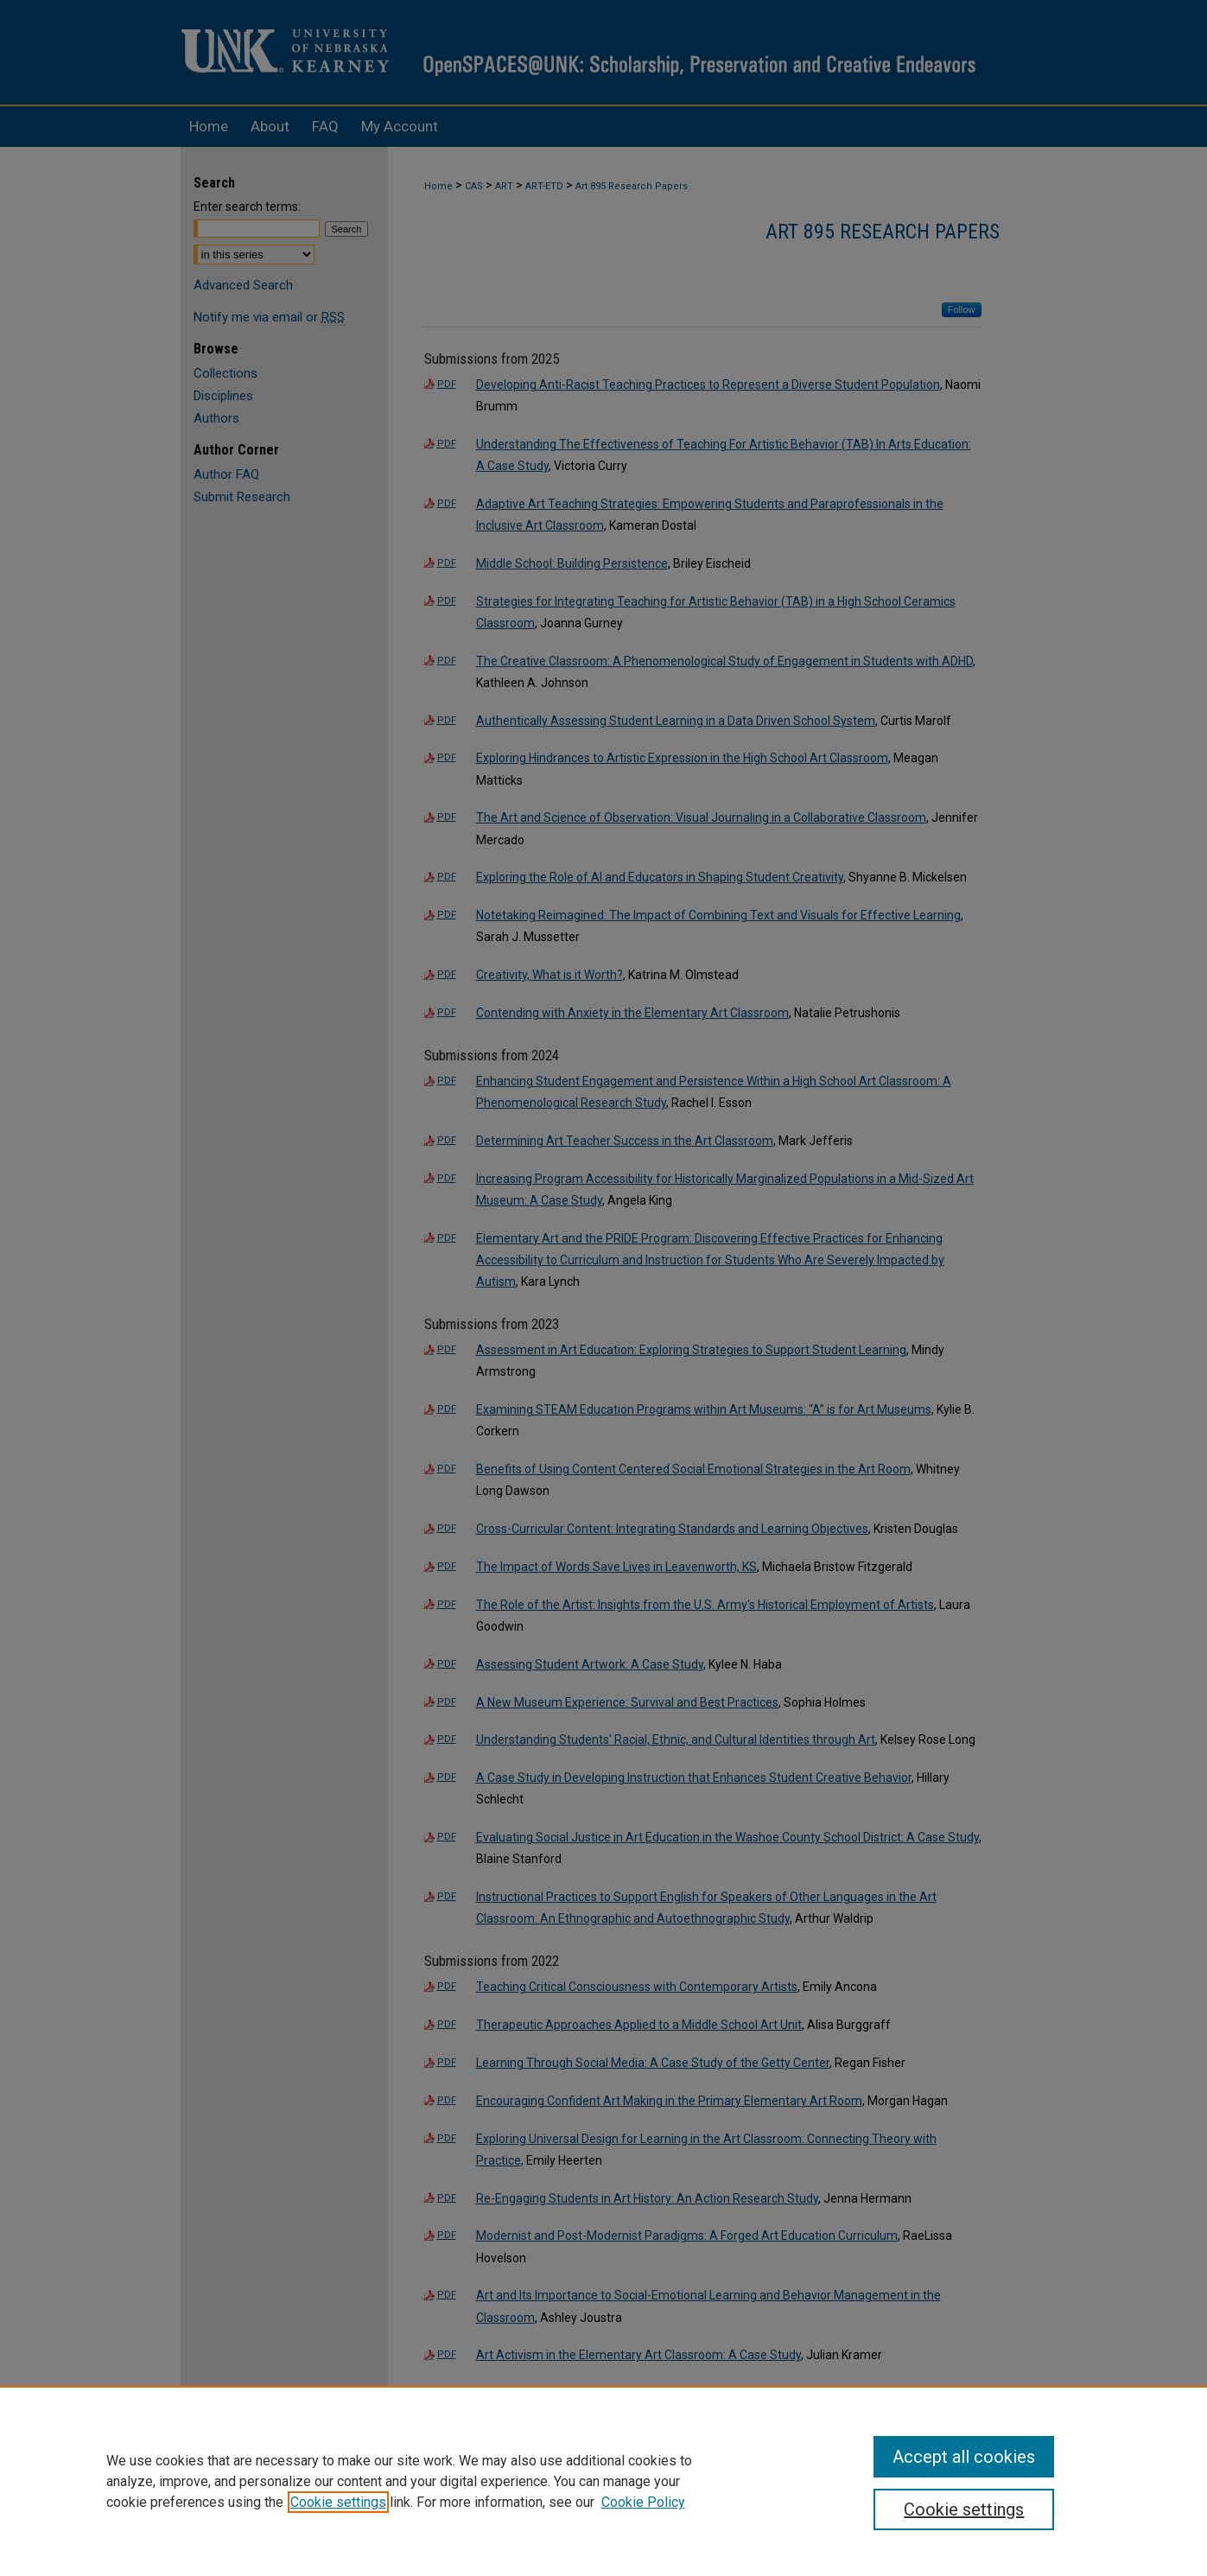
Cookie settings (338, 2502)
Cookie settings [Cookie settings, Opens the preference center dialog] (964, 2509)
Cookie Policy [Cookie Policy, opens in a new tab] (643, 2502)
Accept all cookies (964, 2456)
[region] (603, 2481)
